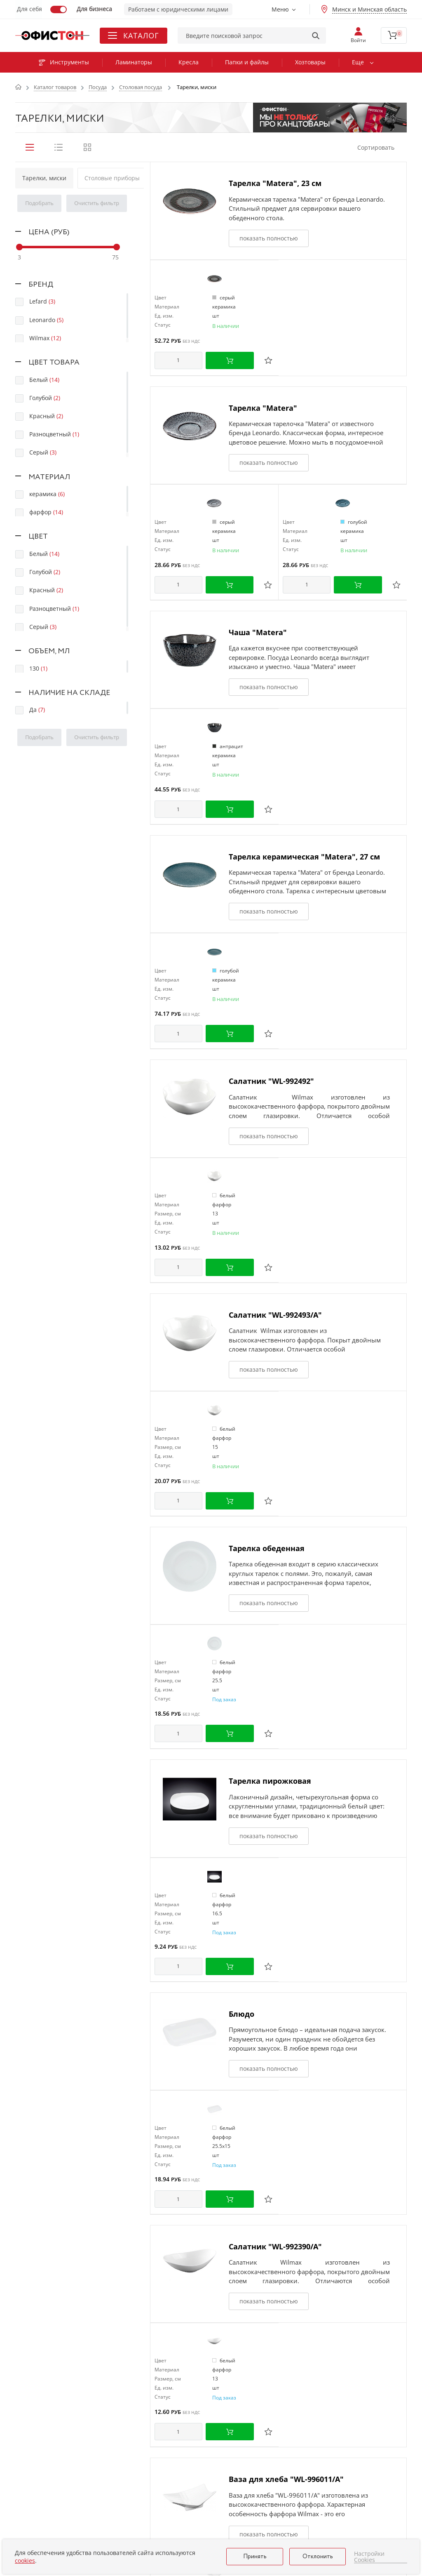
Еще (358, 62)
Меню (280, 9)
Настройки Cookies (369, 2556)
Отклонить (317, 2556)
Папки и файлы (247, 62)
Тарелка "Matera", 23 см (275, 183)
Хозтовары (310, 62)
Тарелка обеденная (267, 1548)
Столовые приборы (112, 178)
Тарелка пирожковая (270, 1781)
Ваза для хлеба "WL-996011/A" (286, 2479)
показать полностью (268, 238)
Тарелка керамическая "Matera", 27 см (304, 857)
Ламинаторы (133, 62)
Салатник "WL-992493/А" (275, 1315)
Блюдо (241, 2014)
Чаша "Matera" (258, 632)
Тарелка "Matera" (263, 408)
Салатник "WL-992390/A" (275, 2246)
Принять (255, 2556)
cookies (25, 2560)
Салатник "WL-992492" (271, 1081)
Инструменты (64, 62)
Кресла (188, 62)
